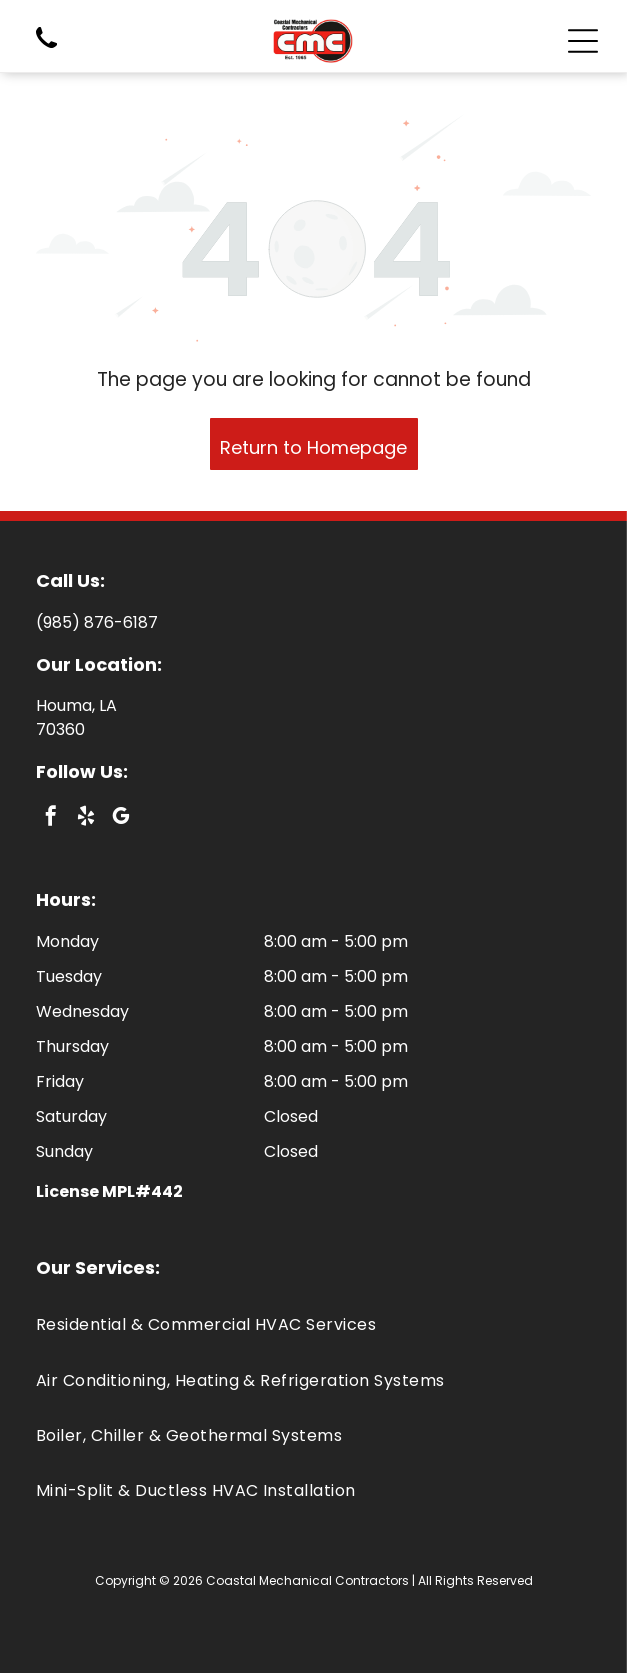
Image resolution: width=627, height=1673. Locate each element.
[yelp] (86, 818)
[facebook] (51, 818)
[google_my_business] (121, 818)
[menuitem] (313, 1324)
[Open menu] (583, 41)
